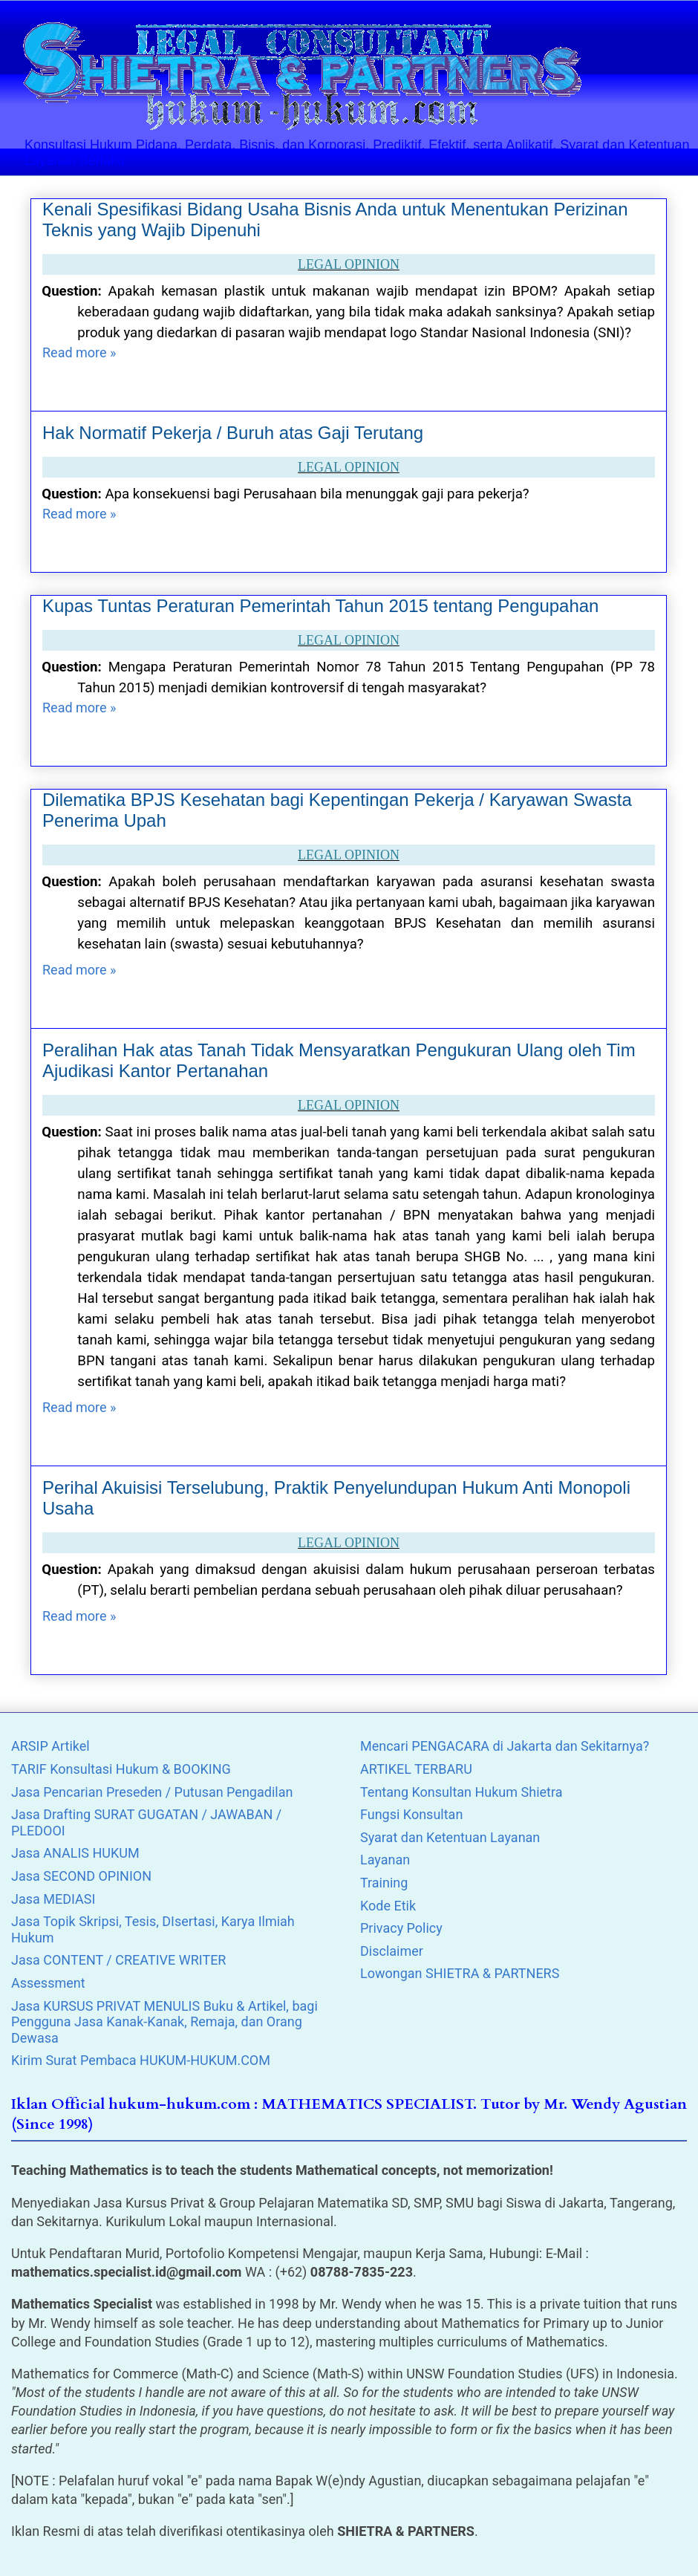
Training (384, 1882)
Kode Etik (388, 1905)
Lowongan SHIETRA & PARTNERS (459, 1973)
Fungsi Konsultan (411, 1814)
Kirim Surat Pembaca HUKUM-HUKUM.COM (140, 2060)
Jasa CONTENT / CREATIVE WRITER (118, 1960)
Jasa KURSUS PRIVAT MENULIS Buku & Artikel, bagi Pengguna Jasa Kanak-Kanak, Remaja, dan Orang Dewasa (164, 2022)
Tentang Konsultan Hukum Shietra (461, 1792)
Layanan (385, 1859)
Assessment (48, 1983)
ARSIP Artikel (50, 1746)
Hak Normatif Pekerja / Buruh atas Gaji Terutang (232, 433)
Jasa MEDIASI (53, 1899)
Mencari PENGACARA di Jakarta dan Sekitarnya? (504, 1746)
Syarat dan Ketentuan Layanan (450, 1837)
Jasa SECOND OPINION (81, 1876)
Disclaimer (391, 1951)
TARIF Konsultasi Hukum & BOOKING (121, 1769)
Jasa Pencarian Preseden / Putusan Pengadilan (152, 1792)
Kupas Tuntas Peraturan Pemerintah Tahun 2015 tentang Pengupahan (320, 606)
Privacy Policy (401, 1928)
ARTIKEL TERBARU (416, 1769)
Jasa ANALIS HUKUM (75, 1853)
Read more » (79, 352)
